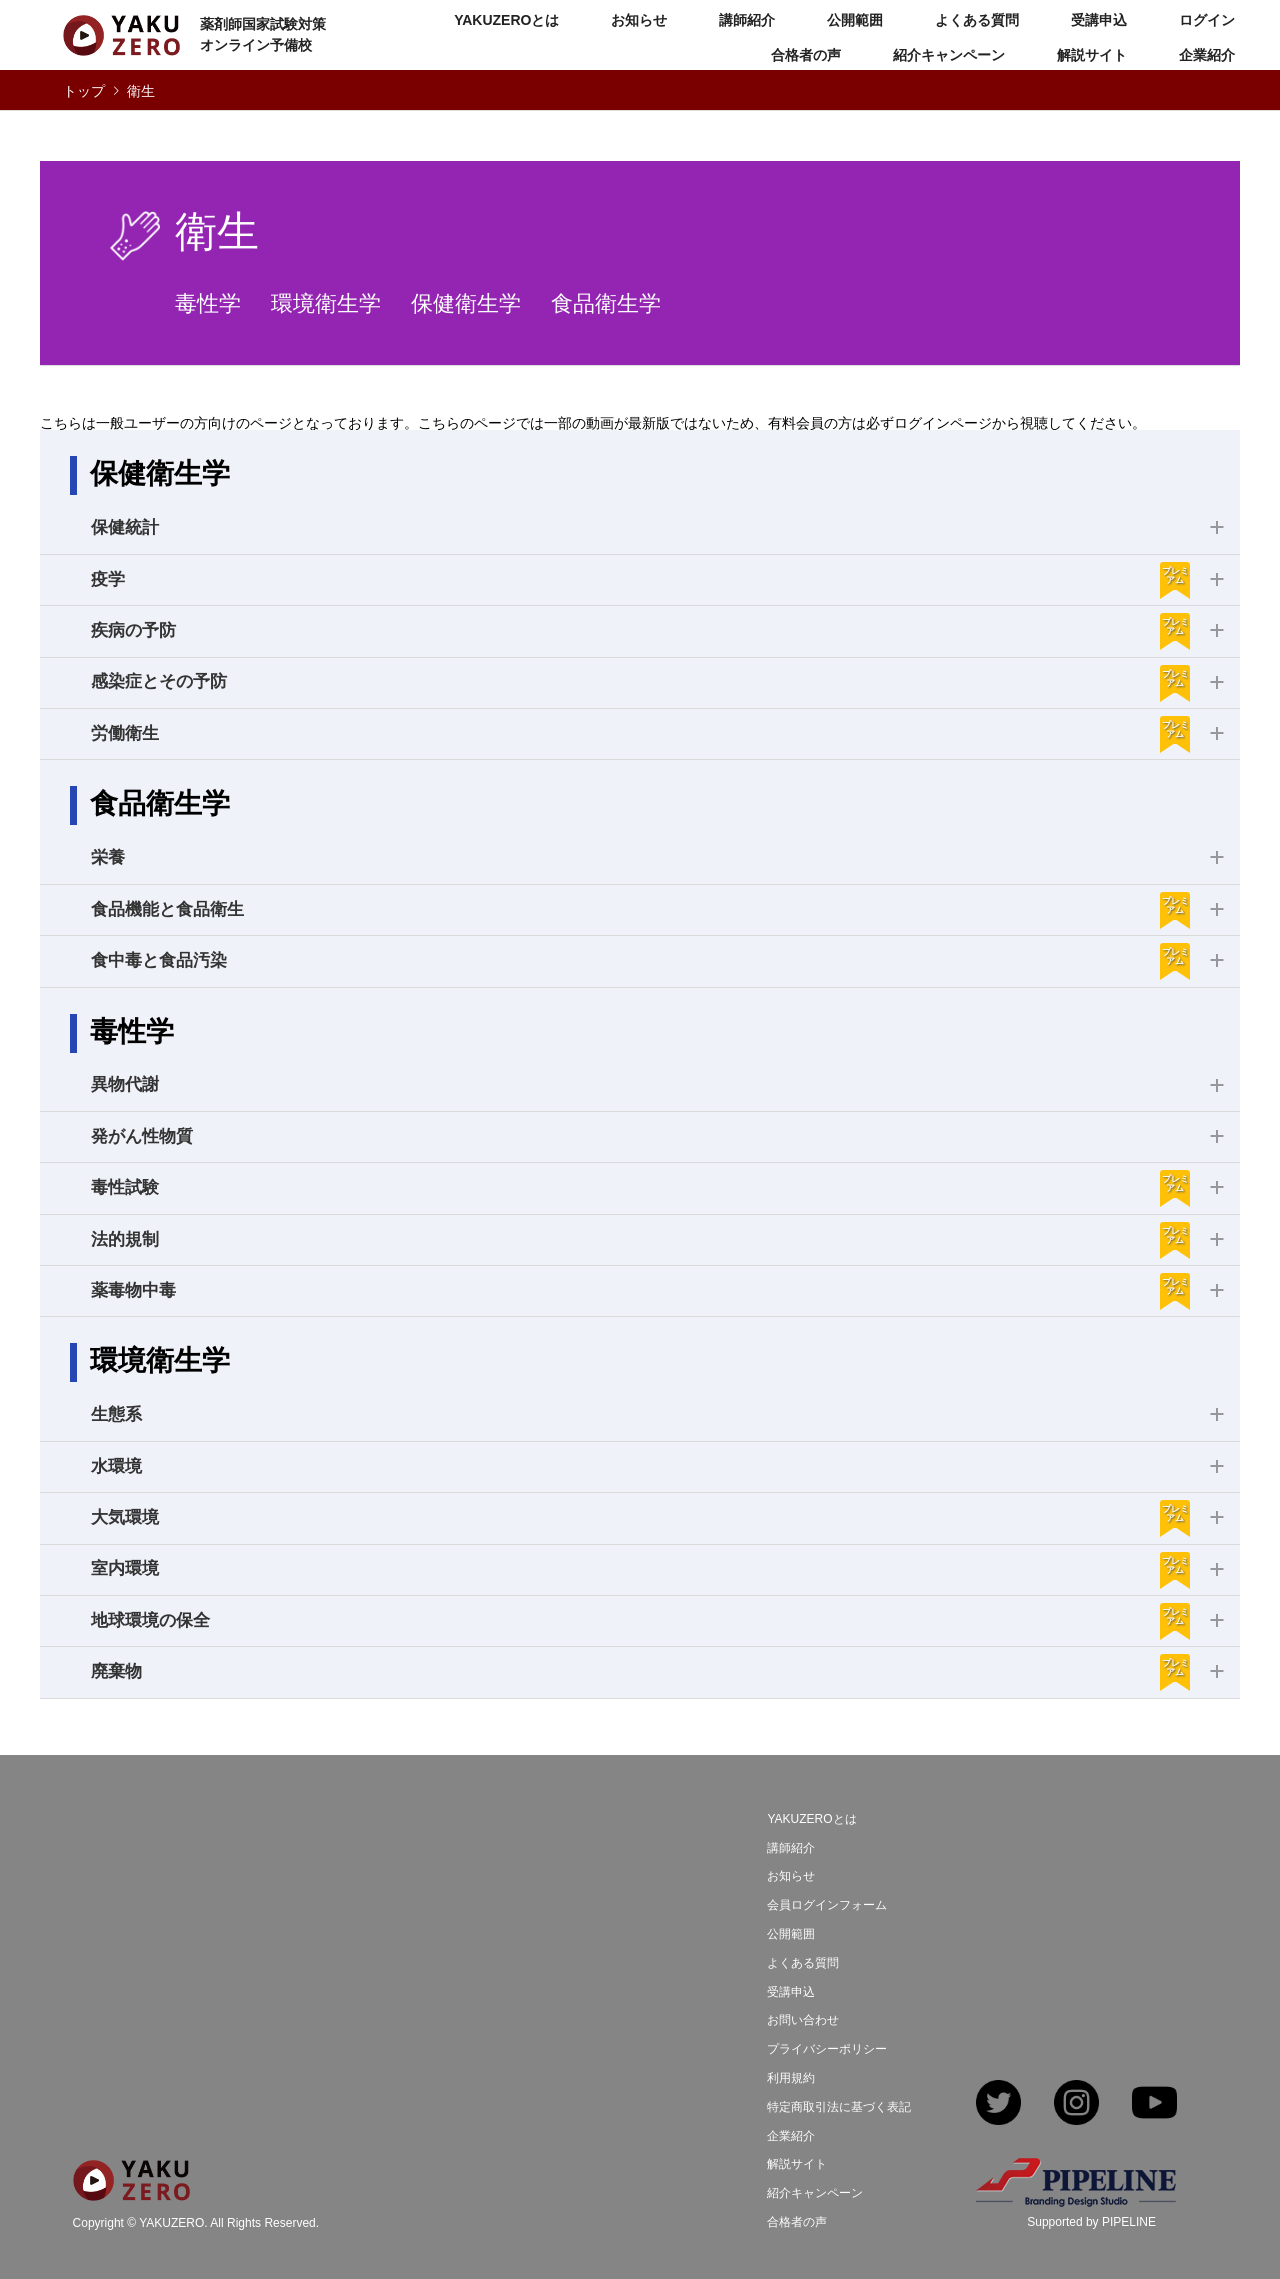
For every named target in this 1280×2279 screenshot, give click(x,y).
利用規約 (791, 2078)
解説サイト (1092, 55)
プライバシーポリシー (827, 2049)
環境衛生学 (326, 303)
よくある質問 (977, 20)
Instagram (1076, 2104)
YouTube (1154, 2104)
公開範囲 (855, 20)
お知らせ (639, 20)
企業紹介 (1207, 55)
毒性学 (208, 303)
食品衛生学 (606, 303)
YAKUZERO (171, 2223)
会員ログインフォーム (827, 1905)
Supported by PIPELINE (1091, 2222)
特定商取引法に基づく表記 (839, 2107)
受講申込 (1099, 20)
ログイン (1207, 20)
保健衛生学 (466, 303)
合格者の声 (806, 55)
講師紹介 (747, 20)
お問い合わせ (803, 2020)
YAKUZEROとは (506, 20)
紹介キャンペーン (949, 55)
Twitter (998, 2104)
